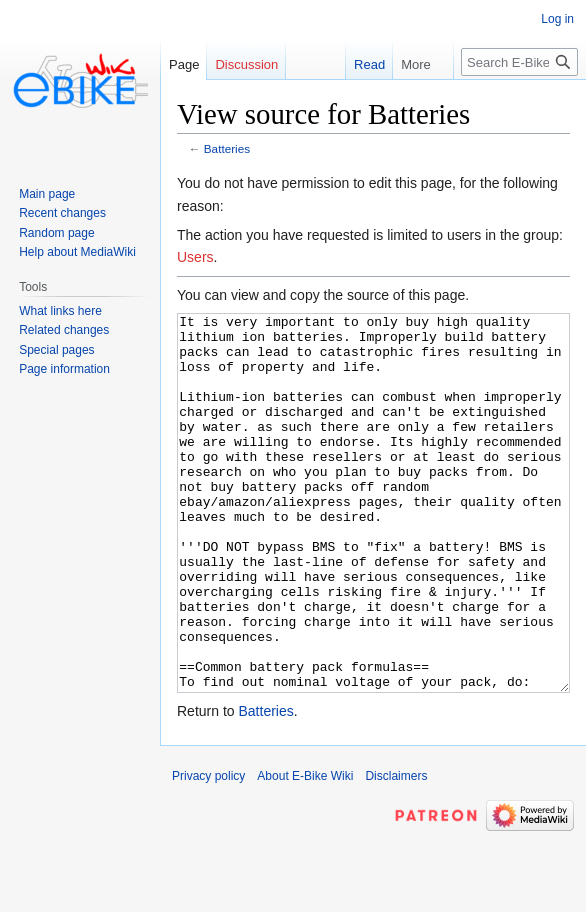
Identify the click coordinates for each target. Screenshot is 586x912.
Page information (64, 369)
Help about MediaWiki (77, 252)
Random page (56, 233)
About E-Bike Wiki (305, 851)
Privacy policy (208, 851)
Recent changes (62, 213)
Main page (47, 194)
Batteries (227, 148)
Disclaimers (396, 851)
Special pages (56, 350)
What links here (60, 311)
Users (195, 257)
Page (184, 64)
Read (359, 64)
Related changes (64, 330)
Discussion (246, 64)
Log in (557, 19)
